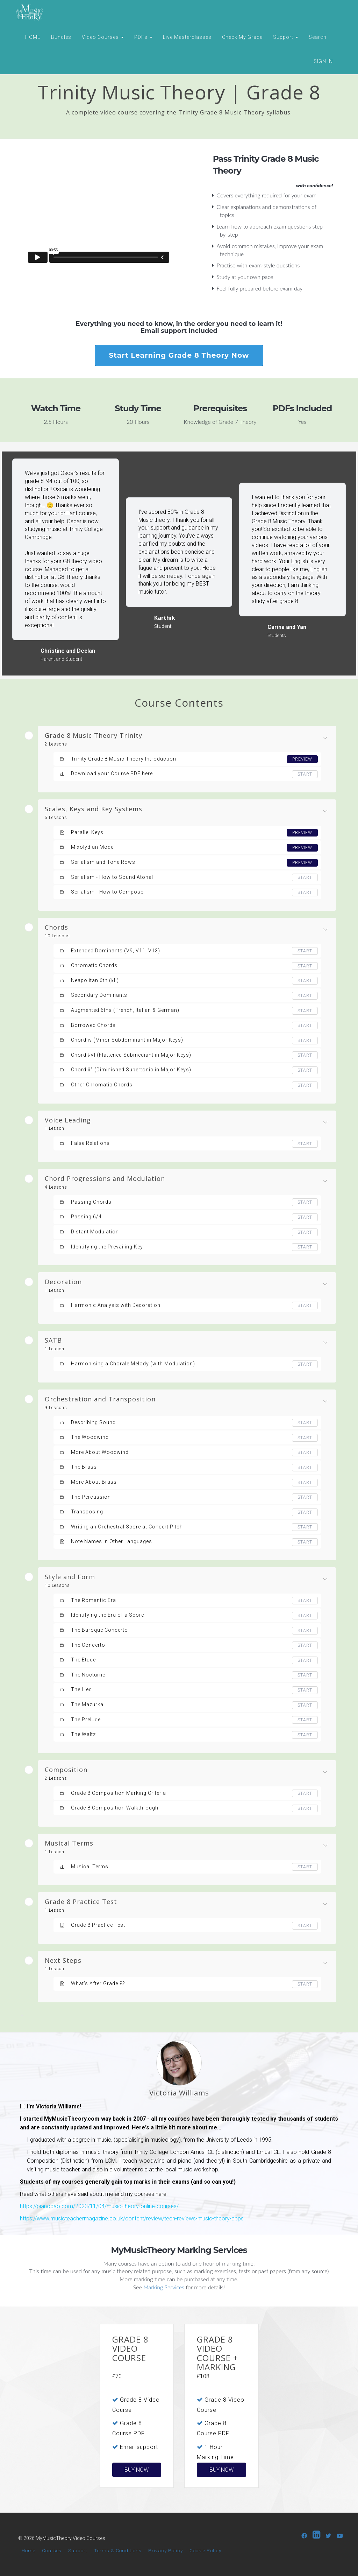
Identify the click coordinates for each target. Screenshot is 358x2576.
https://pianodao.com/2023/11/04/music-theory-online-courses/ (99, 2206)
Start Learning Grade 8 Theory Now (179, 355)
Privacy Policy (165, 2550)
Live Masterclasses (187, 37)
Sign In (323, 61)
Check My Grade (242, 37)
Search (318, 37)
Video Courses (103, 37)
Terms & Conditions (118, 2550)
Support (285, 37)
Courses (52, 2550)
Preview (302, 759)
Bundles (61, 37)
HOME (33, 37)
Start (305, 774)
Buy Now (136, 2469)
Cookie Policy (205, 2550)
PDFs (143, 37)
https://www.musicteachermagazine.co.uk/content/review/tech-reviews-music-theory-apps (132, 2218)
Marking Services (163, 2287)
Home (28, 2550)
